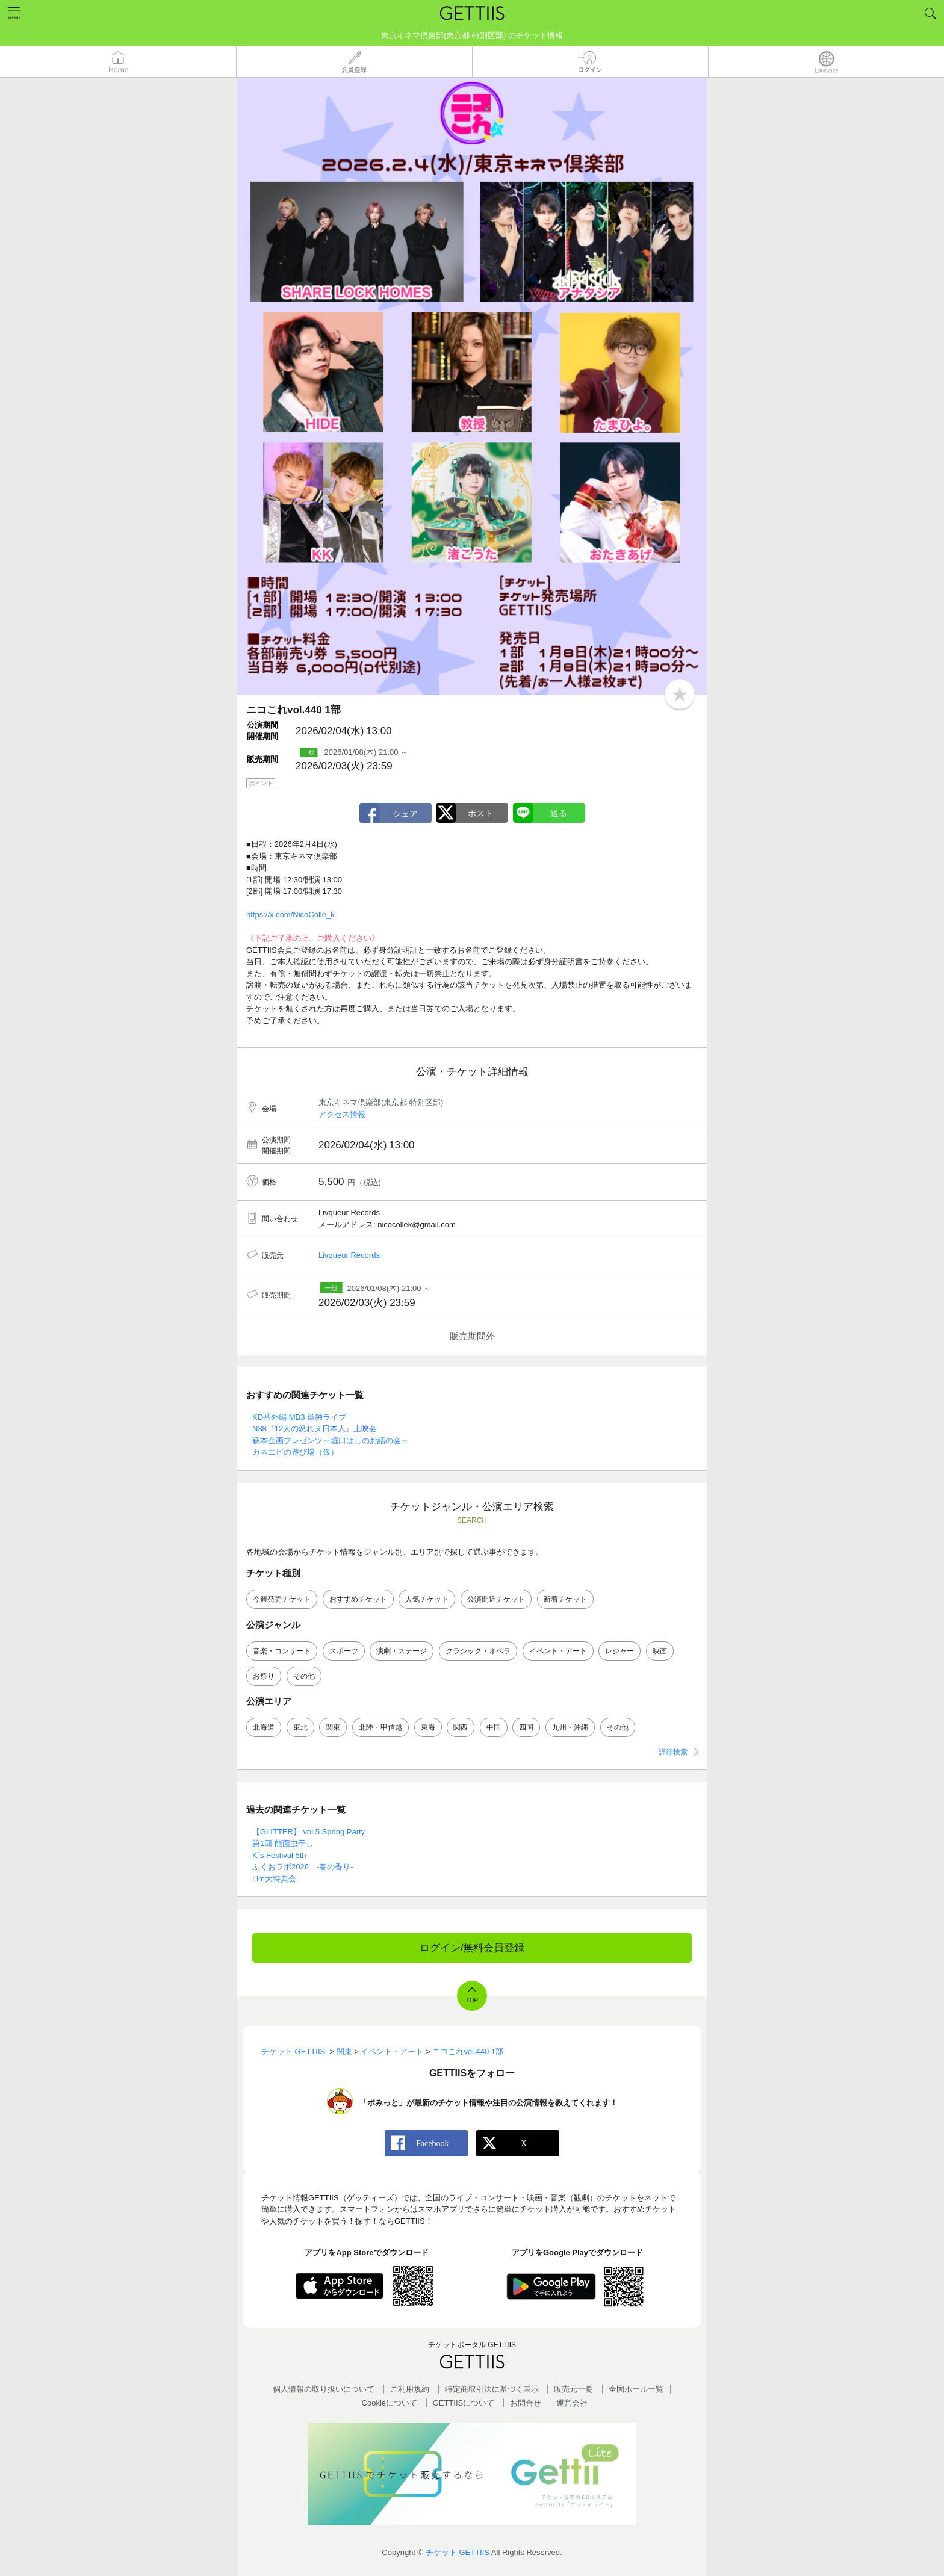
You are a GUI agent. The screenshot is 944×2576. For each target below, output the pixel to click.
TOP (472, 2000)
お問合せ (525, 2402)
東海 (428, 1727)
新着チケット (565, 1599)
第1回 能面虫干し (283, 1843)
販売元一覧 (573, 2389)
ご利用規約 (409, 2389)
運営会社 (572, 2402)
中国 (493, 1727)
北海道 (264, 1727)
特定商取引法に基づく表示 (492, 2389)
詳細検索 (673, 1752)
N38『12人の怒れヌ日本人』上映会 (314, 1428)
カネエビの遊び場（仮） (295, 1452)
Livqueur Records (349, 1255)
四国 (526, 1727)
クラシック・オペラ (478, 1651)
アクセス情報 (341, 1114)
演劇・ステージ (401, 1651)
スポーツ (343, 1651)
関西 (460, 1727)
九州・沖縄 (570, 1727)
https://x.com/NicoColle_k (290, 914)
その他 (304, 1676)
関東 (333, 1727)
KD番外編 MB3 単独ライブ (299, 1417)
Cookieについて (389, 2402)
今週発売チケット (282, 1599)
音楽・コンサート (282, 1651)
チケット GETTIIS (457, 2552)
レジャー (619, 1651)
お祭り (264, 1676)
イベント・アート (558, 1651)
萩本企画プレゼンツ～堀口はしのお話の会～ (330, 1440)
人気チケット (427, 1599)
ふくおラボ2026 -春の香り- (302, 1866)
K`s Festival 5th (279, 1855)
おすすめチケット (358, 1599)
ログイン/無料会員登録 (472, 1948)
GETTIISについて (464, 2402)
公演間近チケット (496, 1599)
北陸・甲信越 (380, 1727)
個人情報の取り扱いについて (323, 2389)
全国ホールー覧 (636, 2389)
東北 (300, 1727)
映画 (660, 1651)
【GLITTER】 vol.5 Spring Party (308, 1831)
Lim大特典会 (274, 1878)
